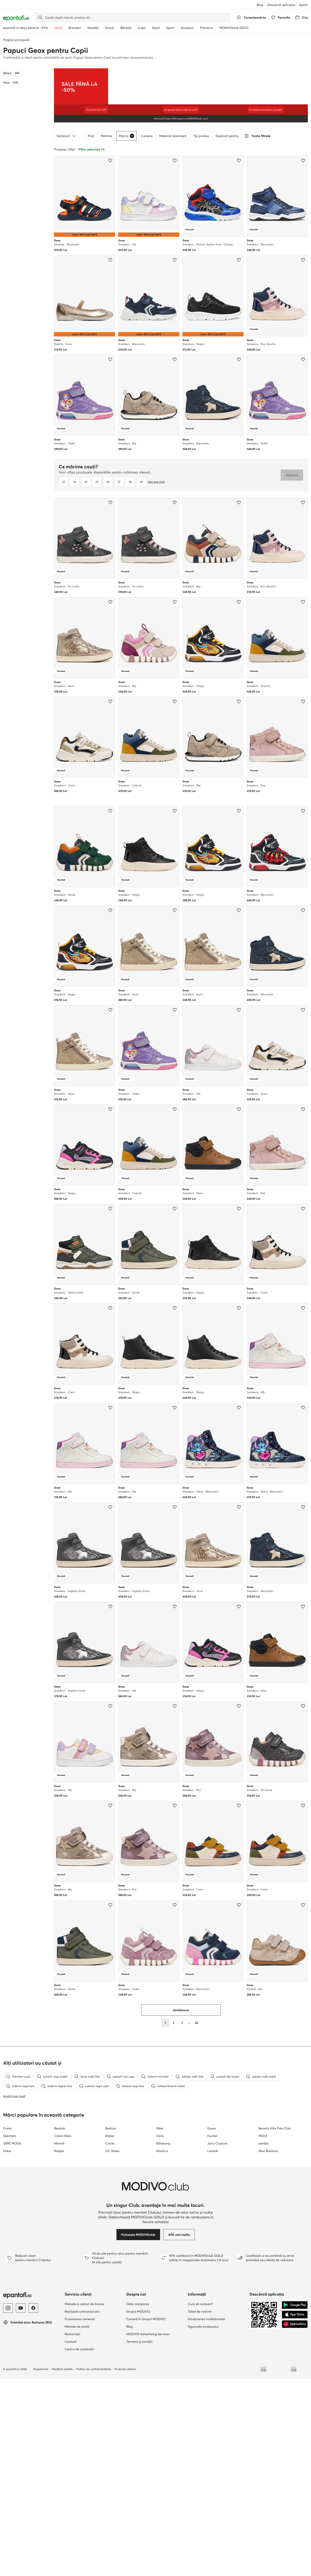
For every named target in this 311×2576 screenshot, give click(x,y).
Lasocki (212, 2348)
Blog (260, 5)
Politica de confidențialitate (93, 2566)
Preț (91, 136)
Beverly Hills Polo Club (274, 2325)
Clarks (110, 2340)
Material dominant (173, 136)
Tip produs (201, 136)
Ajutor (303, 5)
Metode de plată (77, 2524)
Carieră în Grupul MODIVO (146, 2516)
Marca (126, 136)
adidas (263, 2340)
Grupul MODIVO (138, 2508)
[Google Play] (295, 2502)
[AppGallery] (295, 2521)
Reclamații (72, 2531)
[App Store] (295, 2512)
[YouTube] (20, 2505)
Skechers (9, 2333)
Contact (71, 2539)
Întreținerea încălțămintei (206, 2516)
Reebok (59, 2325)
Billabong (163, 2340)
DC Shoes (112, 2348)
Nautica (162, 2348)
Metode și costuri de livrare (84, 2501)
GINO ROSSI (12, 2340)
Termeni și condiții (139, 2539)
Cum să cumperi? (200, 2501)
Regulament (40, 2566)
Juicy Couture (217, 2340)
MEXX (262, 2333)
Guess (211, 2325)
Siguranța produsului (203, 2524)
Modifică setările (62, 2566)
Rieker (109, 2333)
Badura (110, 2325)
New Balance (268, 2348)
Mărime (106, 136)
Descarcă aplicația (281, 5)
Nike (159, 2325)
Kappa (59, 2348)
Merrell (59, 2340)
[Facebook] (33, 2505)
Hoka (7, 2348)
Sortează (66, 135)
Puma (7, 2325)
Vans (159, 2333)
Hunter (212, 2333)
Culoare (147, 136)
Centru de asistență (79, 2546)
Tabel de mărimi (200, 2508)
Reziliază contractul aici (82, 2508)
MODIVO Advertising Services (148, 2531)
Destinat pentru (227, 136)
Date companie (137, 2501)
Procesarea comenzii (80, 2516)
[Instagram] (8, 2505)
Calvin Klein (62, 2333)
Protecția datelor (125, 2566)
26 (196, 2110)
